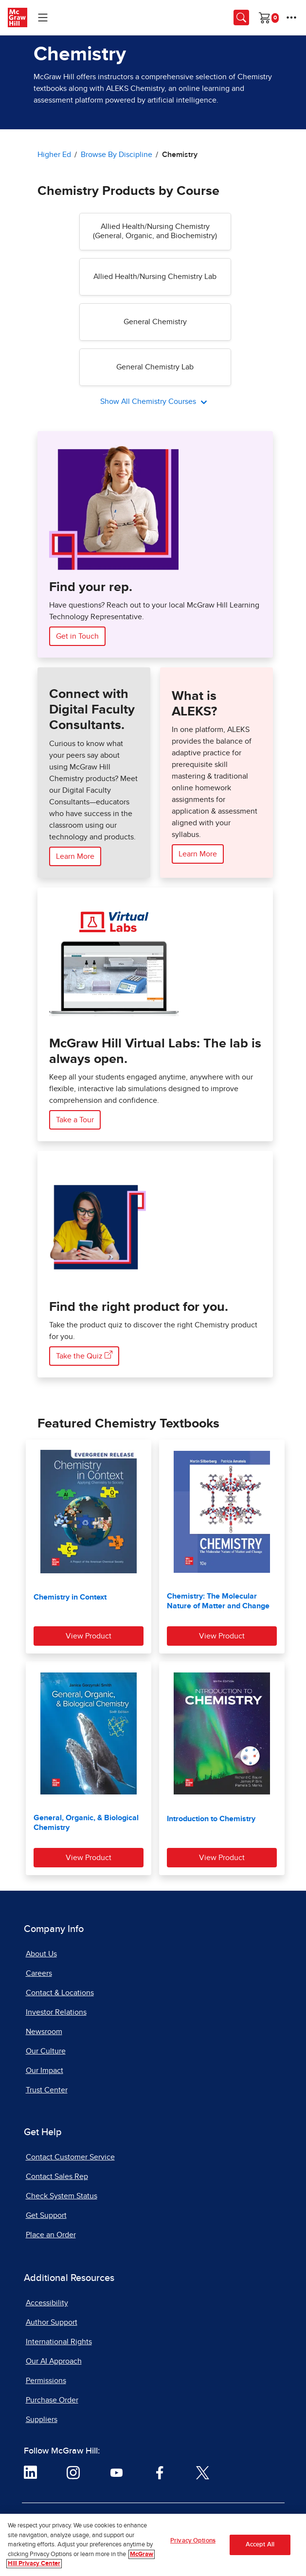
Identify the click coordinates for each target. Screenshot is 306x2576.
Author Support (51, 2322)
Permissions (46, 2381)
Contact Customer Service (70, 2157)
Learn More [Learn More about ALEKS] (198, 854)
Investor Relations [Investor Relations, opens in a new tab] (56, 2012)
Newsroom (44, 2032)
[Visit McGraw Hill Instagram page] (73, 2472)
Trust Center (47, 2090)
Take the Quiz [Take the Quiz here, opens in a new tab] (84, 1355)
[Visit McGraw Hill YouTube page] (116, 2472)
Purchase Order (52, 2400)
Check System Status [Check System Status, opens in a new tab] (61, 2196)
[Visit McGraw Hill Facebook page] (159, 2472)
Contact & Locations (60, 1993)
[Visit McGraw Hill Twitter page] (202, 2472)
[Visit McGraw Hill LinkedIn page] (30, 2472)
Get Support (46, 2215)
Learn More (75, 856)
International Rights (59, 2342)
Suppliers (41, 2419)
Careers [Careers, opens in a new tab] (39, 1973)
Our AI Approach (54, 2361)
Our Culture (46, 2051)
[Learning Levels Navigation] (43, 17)
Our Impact (44, 2070)
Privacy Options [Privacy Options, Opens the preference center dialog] (193, 2544)
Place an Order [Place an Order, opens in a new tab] (51, 2235)
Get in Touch (77, 636)
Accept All (260, 2547)
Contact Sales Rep (57, 2176)
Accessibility (47, 2303)
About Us (41, 1954)
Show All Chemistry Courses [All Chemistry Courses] (149, 401)
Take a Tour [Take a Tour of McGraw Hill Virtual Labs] (75, 1120)
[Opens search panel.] (241, 17)
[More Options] (291, 17)
